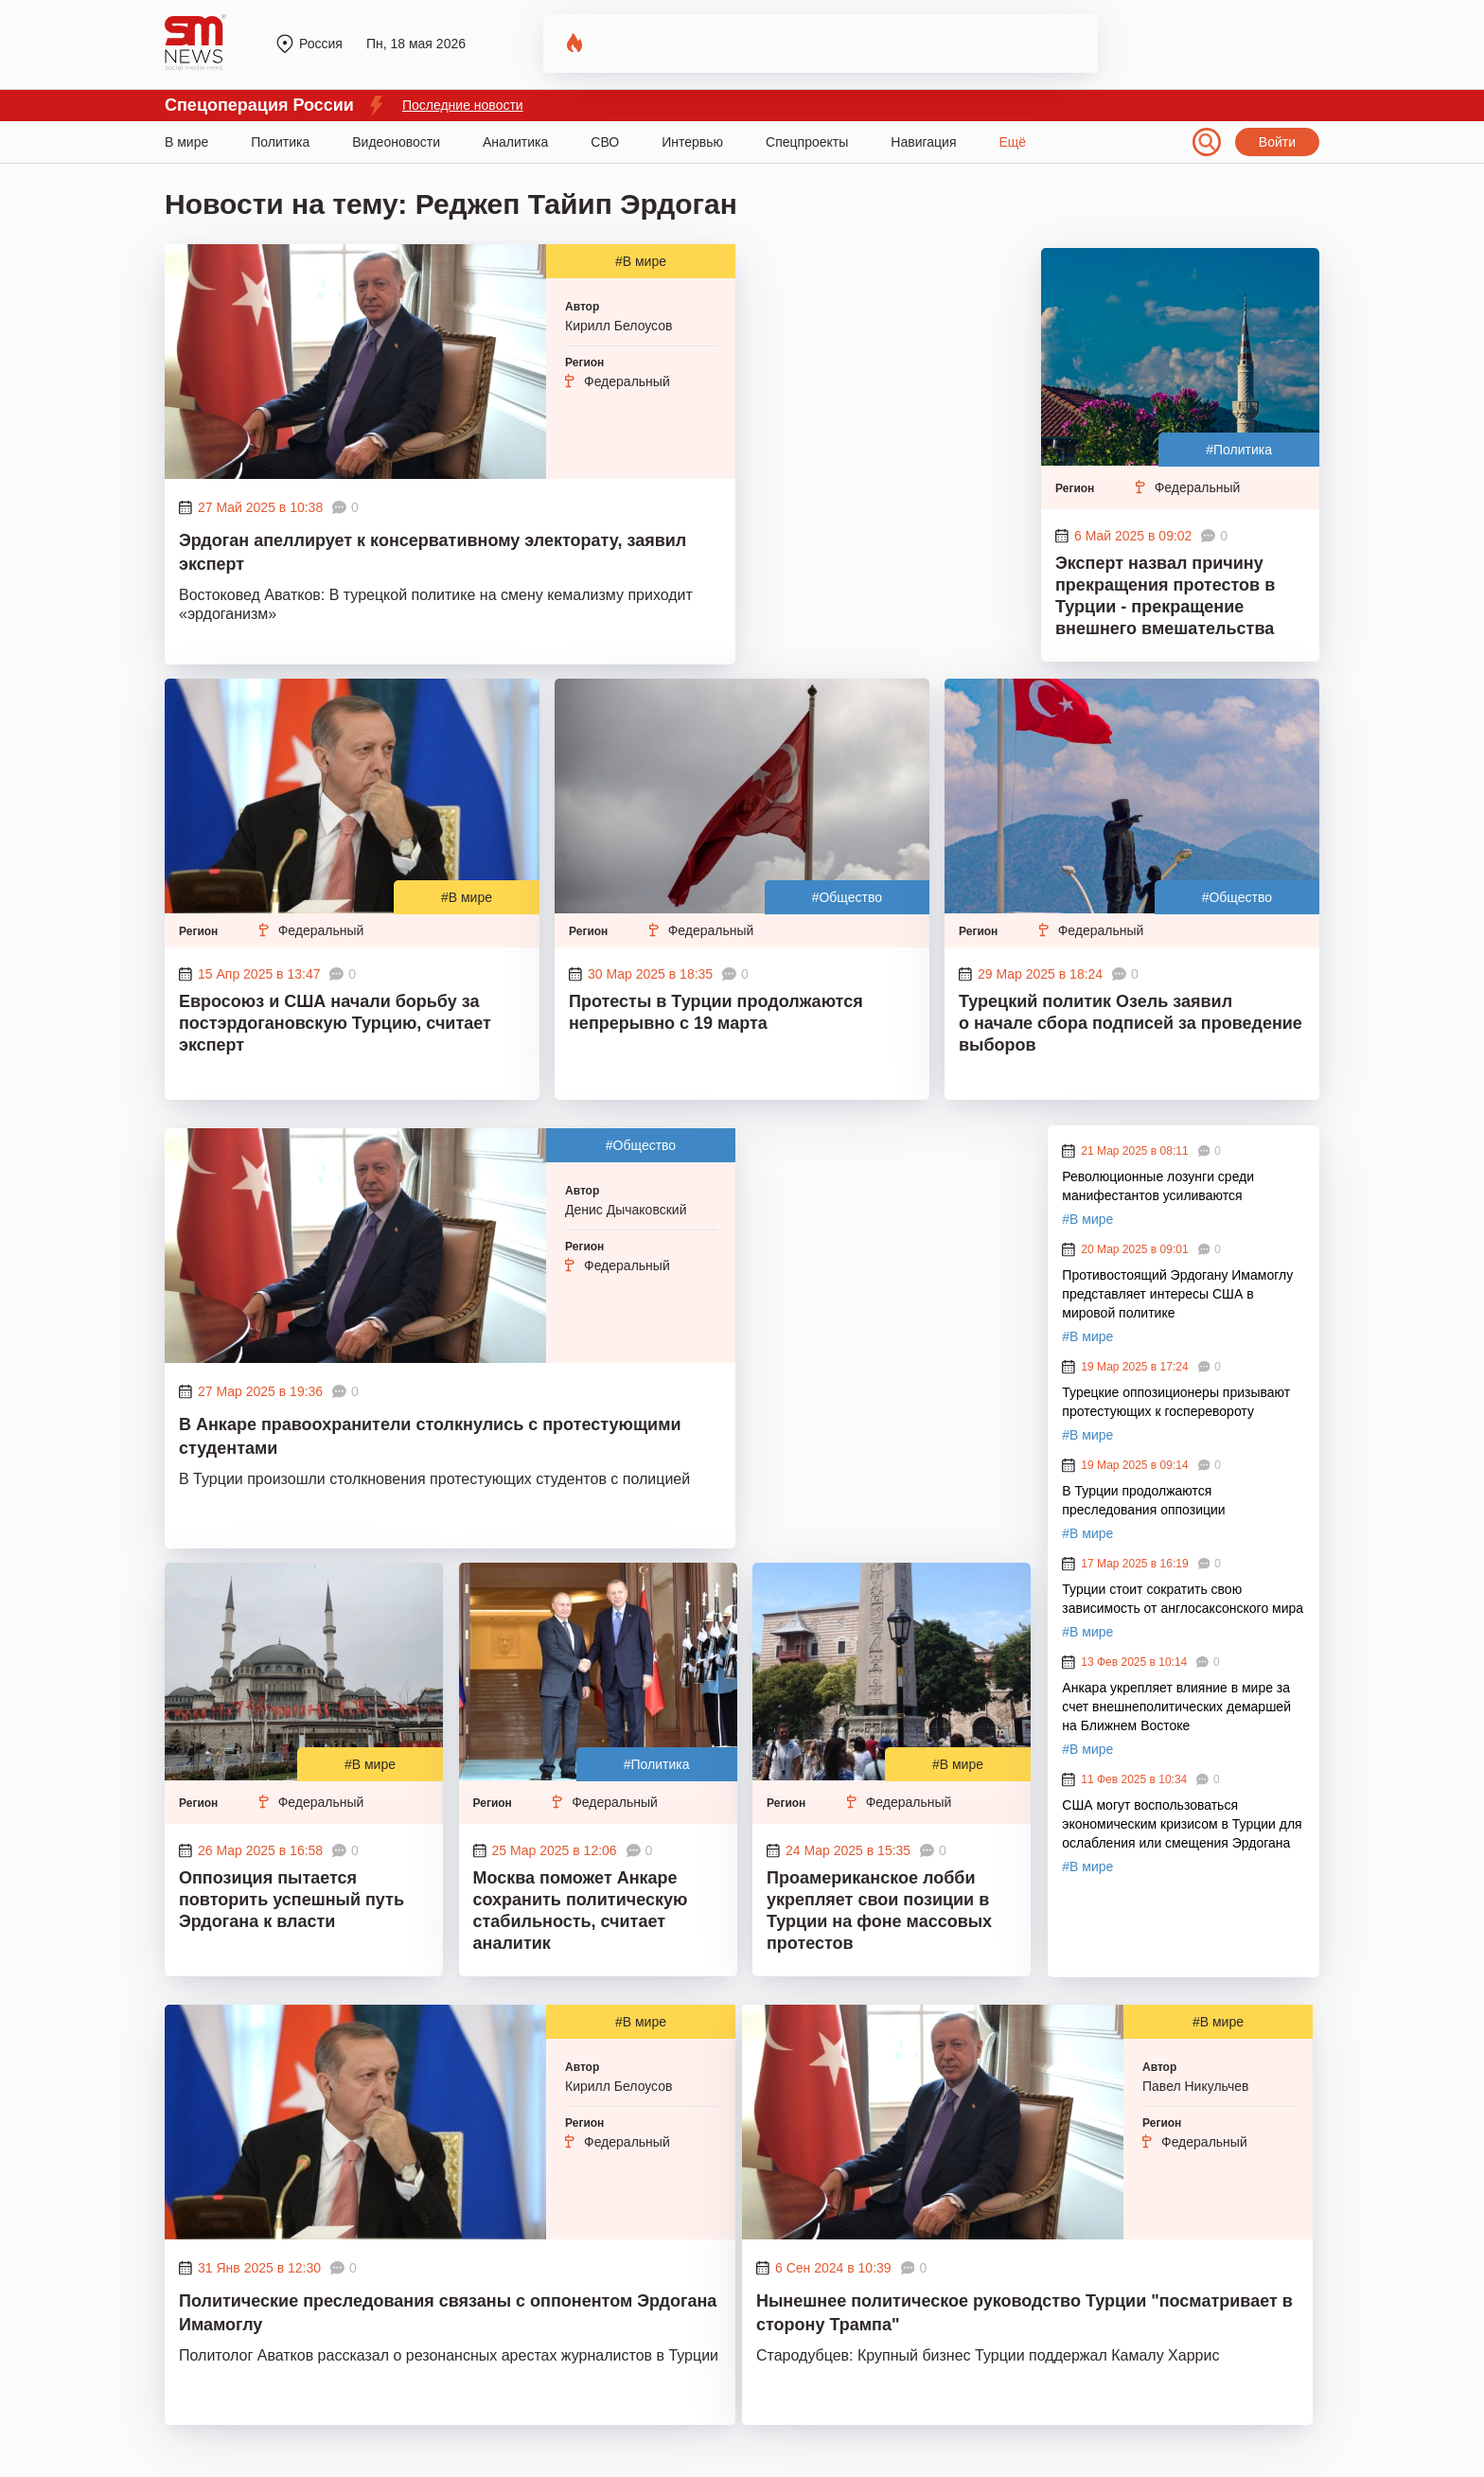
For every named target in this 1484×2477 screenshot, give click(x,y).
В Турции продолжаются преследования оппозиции (1143, 1500)
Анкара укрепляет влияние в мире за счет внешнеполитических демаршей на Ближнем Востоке (1176, 1706)
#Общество (847, 897)
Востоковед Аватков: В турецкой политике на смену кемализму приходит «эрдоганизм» (436, 604)
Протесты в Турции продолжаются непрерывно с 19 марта (716, 1012)
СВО (605, 142)
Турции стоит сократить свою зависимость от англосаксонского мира (1182, 1599)
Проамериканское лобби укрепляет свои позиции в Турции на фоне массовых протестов (879, 1910)
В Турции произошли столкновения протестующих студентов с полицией (434, 1479)
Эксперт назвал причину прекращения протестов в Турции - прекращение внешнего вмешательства (1165, 596)
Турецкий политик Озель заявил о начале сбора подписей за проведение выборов (1130, 1023)
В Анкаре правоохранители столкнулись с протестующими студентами (430, 1436)
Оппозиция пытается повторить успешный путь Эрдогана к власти (291, 1899)
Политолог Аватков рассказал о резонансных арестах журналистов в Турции (448, 2355)
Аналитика (515, 142)
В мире (186, 142)
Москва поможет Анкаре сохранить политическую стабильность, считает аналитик (580, 1910)
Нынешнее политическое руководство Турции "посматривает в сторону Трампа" (1024, 2312)
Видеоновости (396, 142)
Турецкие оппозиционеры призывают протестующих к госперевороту (1176, 1402)
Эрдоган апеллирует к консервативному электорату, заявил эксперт (432, 552)
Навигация (923, 142)
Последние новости (462, 105)
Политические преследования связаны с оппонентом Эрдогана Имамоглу (447, 2312)
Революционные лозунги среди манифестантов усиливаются (1158, 1186)
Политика (280, 142)
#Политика (1239, 449)
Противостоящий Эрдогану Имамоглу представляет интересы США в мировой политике (1177, 1293)
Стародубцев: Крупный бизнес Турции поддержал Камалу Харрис (987, 2355)
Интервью (692, 142)
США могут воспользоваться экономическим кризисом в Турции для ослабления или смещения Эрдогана (1181, 1823)
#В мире (640, 261)
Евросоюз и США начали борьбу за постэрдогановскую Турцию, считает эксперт (335, 1023)
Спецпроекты (807, 142)
